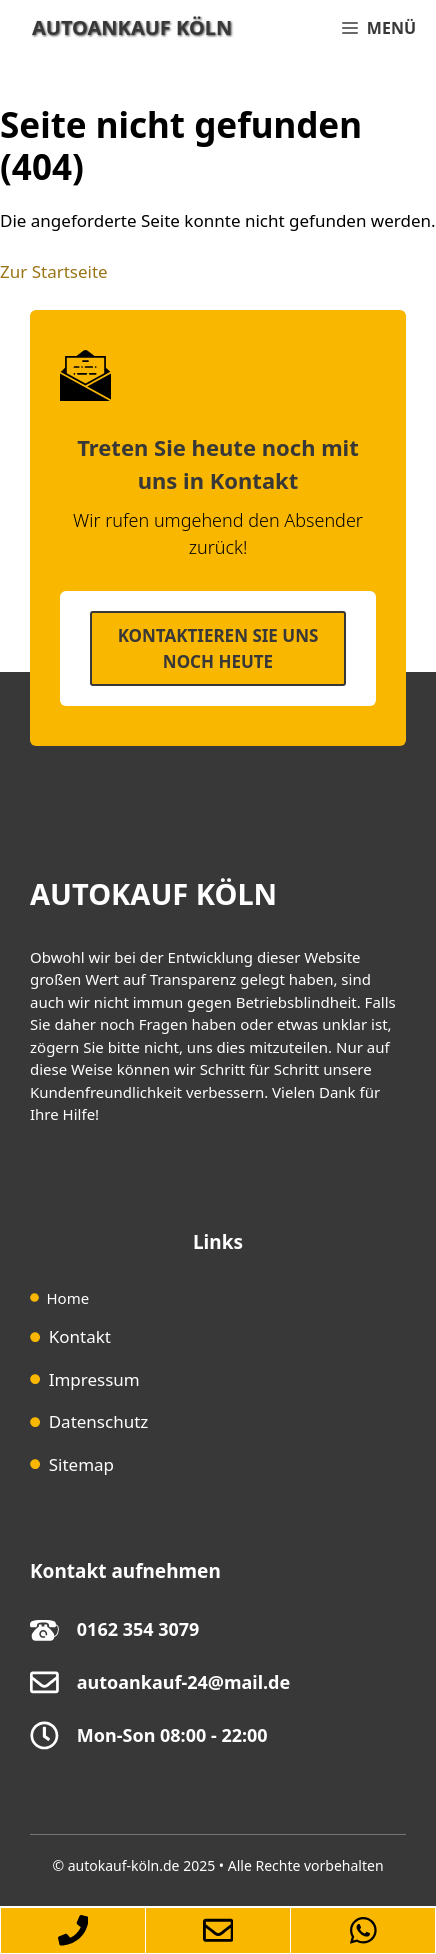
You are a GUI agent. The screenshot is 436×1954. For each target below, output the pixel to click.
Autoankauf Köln (132, 27)
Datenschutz (99, 1421)
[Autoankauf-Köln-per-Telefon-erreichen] (72, 1930)
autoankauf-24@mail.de (183, 1682)
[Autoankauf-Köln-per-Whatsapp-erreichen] (363, 1930)
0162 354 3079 (138, 1629)
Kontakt (80, 1336)
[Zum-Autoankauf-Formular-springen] (218, 1930)
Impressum (94, 1379)
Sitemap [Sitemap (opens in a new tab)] (81, 1464)
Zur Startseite (54, 271)
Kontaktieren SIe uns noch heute (218, 648)
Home (68, 1298)
